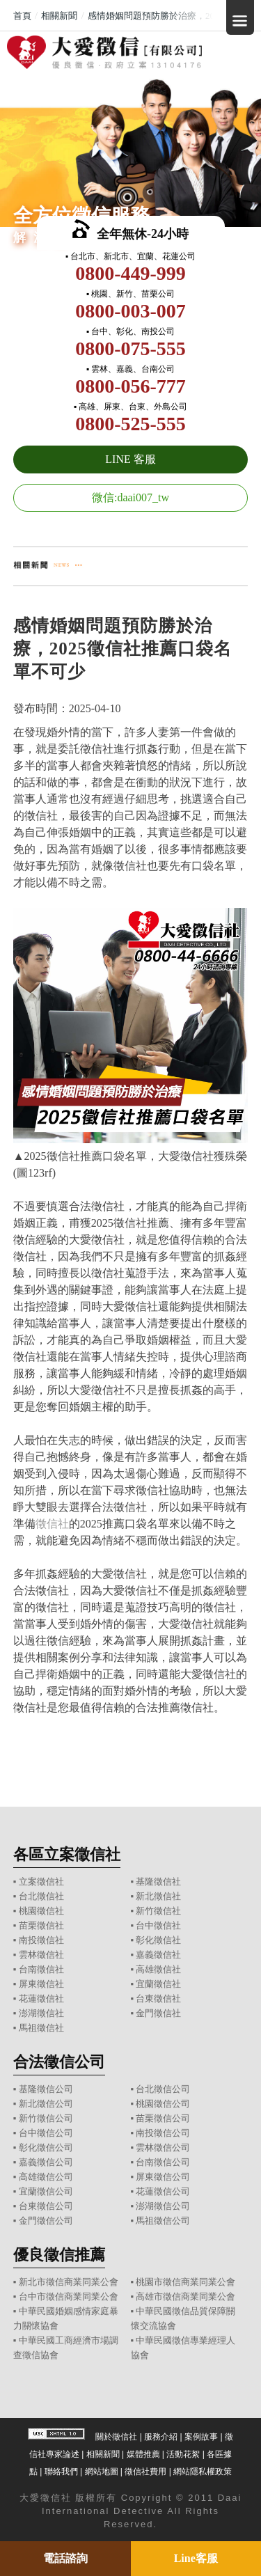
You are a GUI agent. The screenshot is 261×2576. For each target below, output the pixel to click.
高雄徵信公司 (46, 2176)
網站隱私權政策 (202, 2471)
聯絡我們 (61, 2471)
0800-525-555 (130, 423)
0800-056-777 (130, 386)
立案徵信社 (41, 1881)
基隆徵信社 (158, 1881)
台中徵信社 (158, 1925)
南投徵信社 (41, 1940)
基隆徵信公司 (46, 2089)
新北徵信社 (158, 1896)
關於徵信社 (116, 2437)
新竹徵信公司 (46, 2118)
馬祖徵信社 (41, 2028)
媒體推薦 (143, 2454)
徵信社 (52, 1524)
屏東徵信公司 (163, 2176)
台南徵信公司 (163, 2162)
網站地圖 (101, 2471)
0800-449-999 (130, 273)
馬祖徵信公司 (163, 2220)
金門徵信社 (158, 2013)
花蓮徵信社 (41, 1998)
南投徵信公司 (163, 2133)
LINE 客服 (130, 459)
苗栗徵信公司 (163, 2118)
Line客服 (196, 2558)
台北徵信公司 (163, 2089)
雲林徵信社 (41, 1954)
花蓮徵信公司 (163, 2191)
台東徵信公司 (46, 2206)
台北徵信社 (41, 1896)
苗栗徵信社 (41, 1925)
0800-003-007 (130, 311)
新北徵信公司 (46, 2103)
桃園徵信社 (41, 1911)
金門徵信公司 (46, 2220)
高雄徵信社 (158, 1969)
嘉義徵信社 (158, 1954)
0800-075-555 (130, 348)
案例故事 (201, 2437)
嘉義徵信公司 (46, 2162)
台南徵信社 (41, 1969)
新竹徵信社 (158, 1911)
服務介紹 (160, 2437)
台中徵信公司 (46, 2133)
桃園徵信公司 (163, 2103)
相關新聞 (103, 2454)
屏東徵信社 (41, 1984)
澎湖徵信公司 (163, 2206)
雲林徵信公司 (163, 2147)
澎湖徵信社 (41, 2013)
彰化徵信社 (158, 1940)
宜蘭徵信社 (158, 1984)
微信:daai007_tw (130, 497)
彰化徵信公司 (46, 2147)
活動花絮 (183, 2454)
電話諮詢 (65, 2558)
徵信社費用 (145, 2471)
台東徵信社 (158, 1998)
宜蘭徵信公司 (46, 2191)
